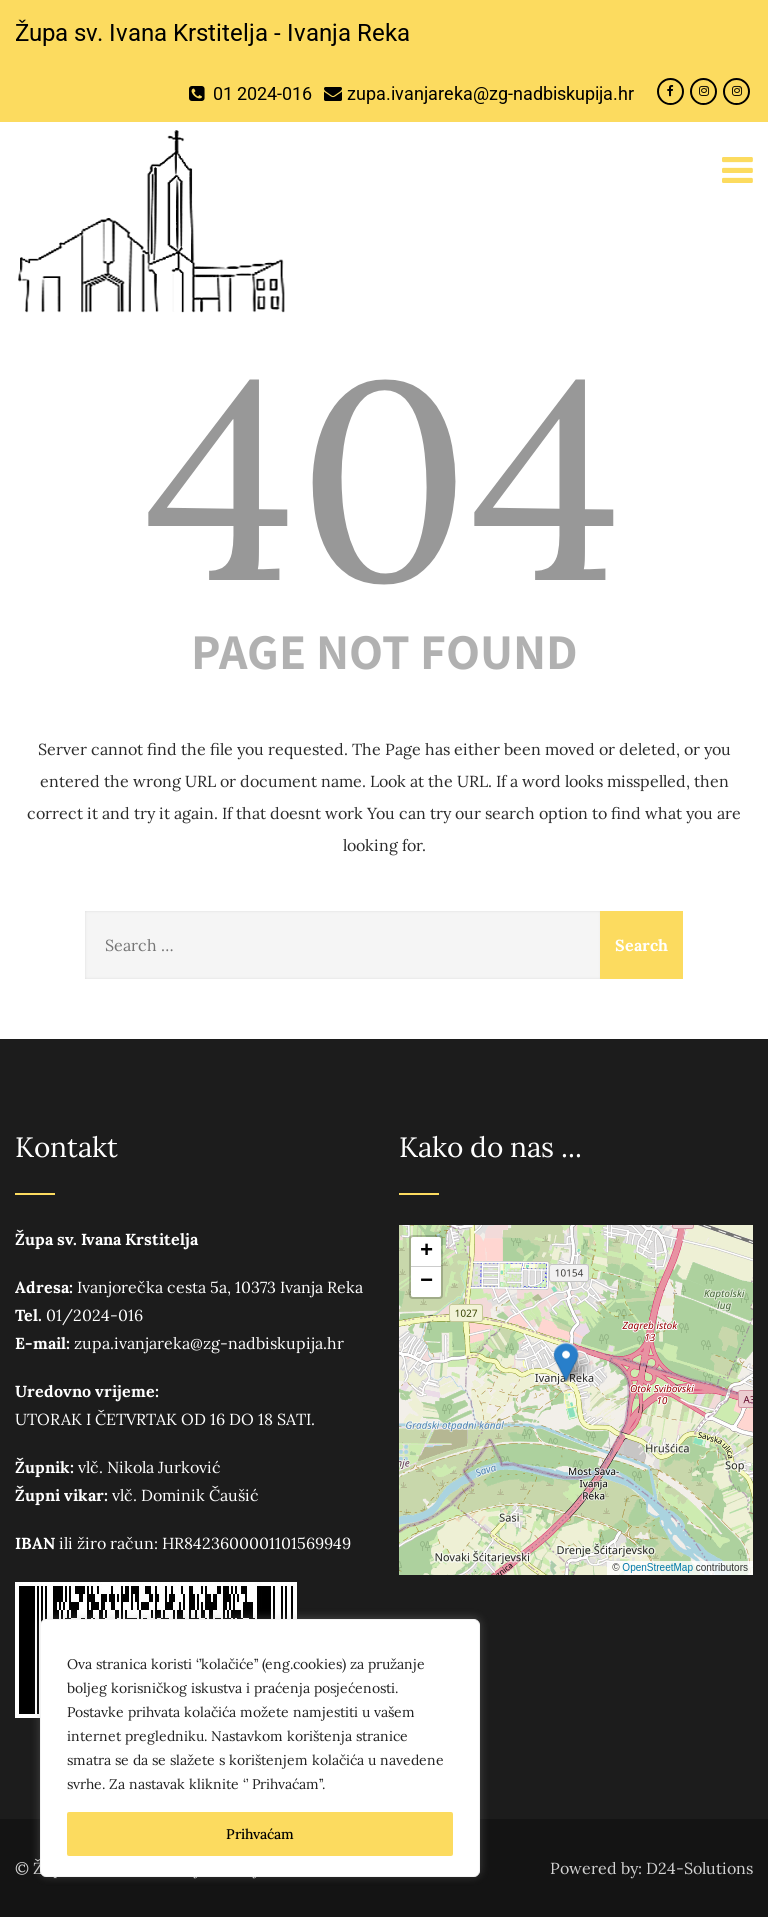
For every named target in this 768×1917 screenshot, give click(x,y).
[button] (566, 1362)
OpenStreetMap (657, 1567)
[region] (260, 1748)
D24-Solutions (699, 1868)
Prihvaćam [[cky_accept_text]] (260, 1834)
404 (384, 477)
